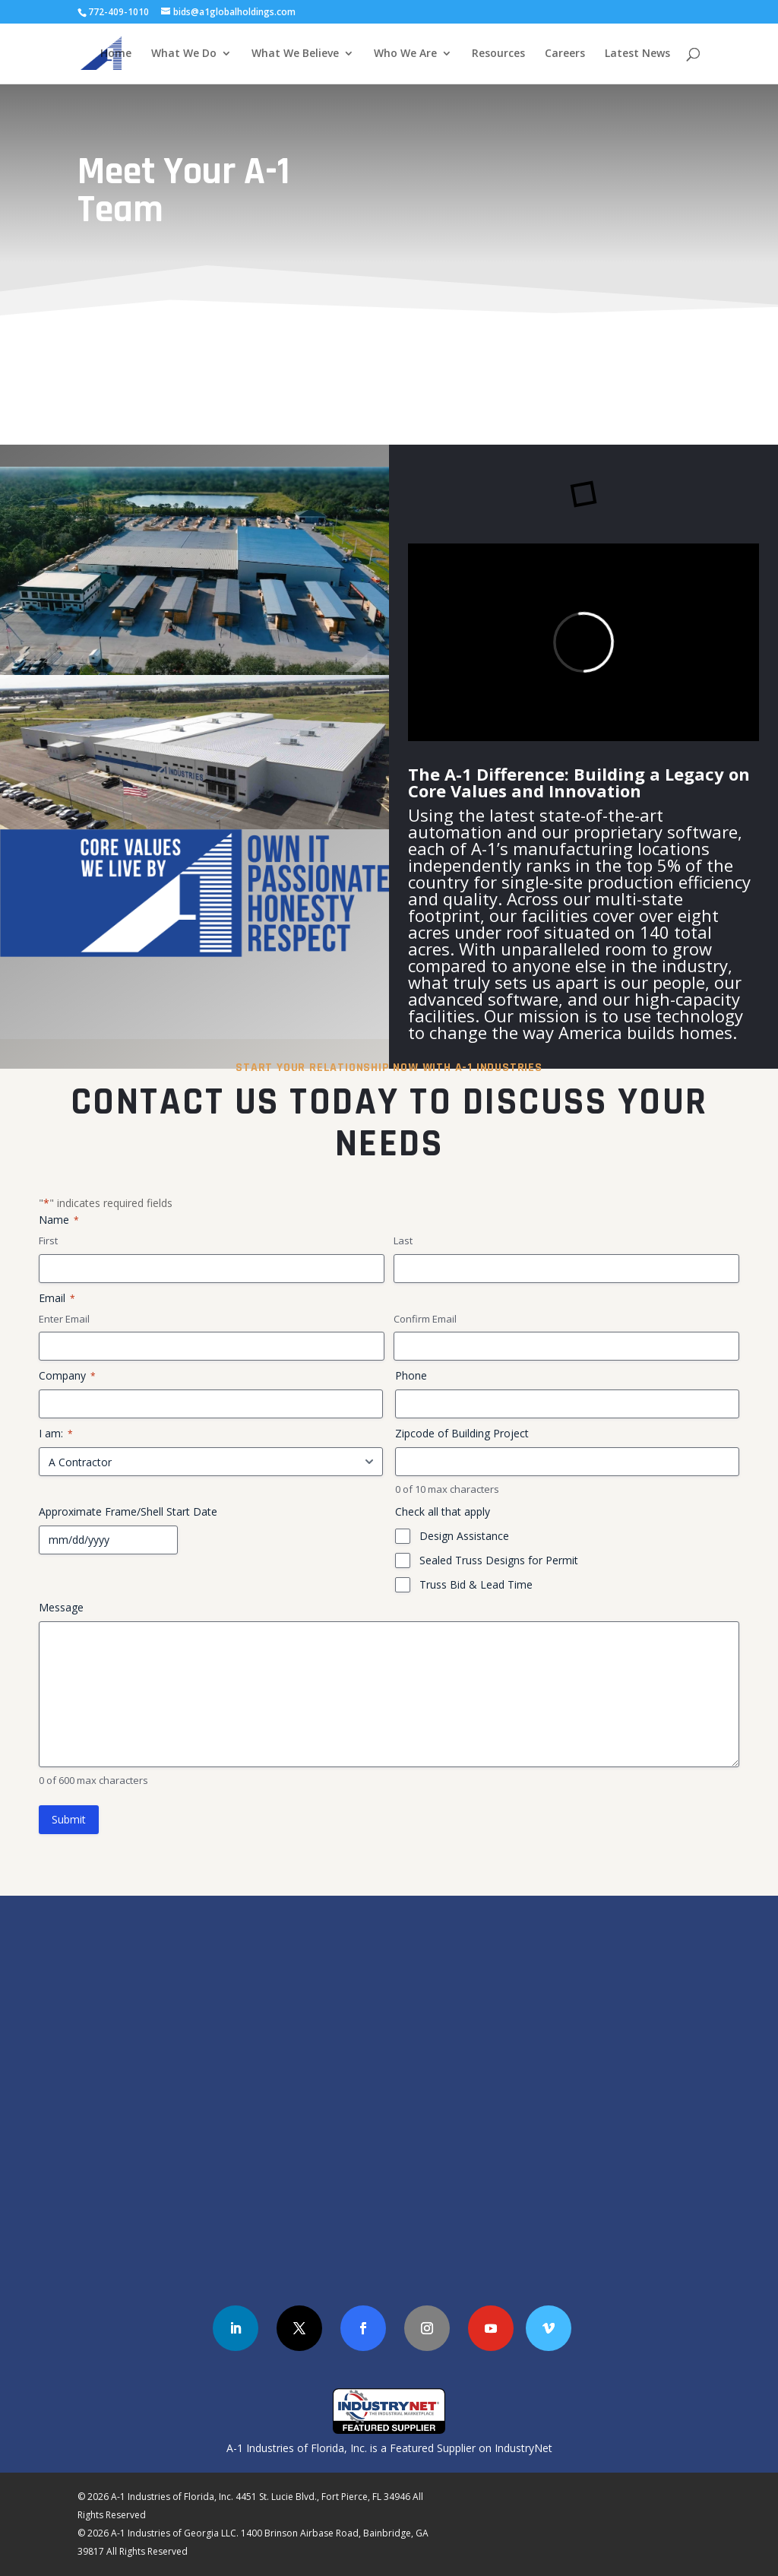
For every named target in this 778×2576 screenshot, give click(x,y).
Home (115, 54)
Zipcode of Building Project (462, 1433)
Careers (565, 54)
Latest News (637, 54)
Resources (498, 54)
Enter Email (64, 1319)
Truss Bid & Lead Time (476, 1584)
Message (61, 1607)
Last (403, 1240)
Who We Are (405, 54)
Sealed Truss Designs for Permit (498, 1560)
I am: (56, 1433)
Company (67, 1375)
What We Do (184, 54)
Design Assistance (464, 1536)
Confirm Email (425, 1319)
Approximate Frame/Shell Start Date (128, 1511)
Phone (411, 1375)
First (48, 1240)
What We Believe (295, 54)
